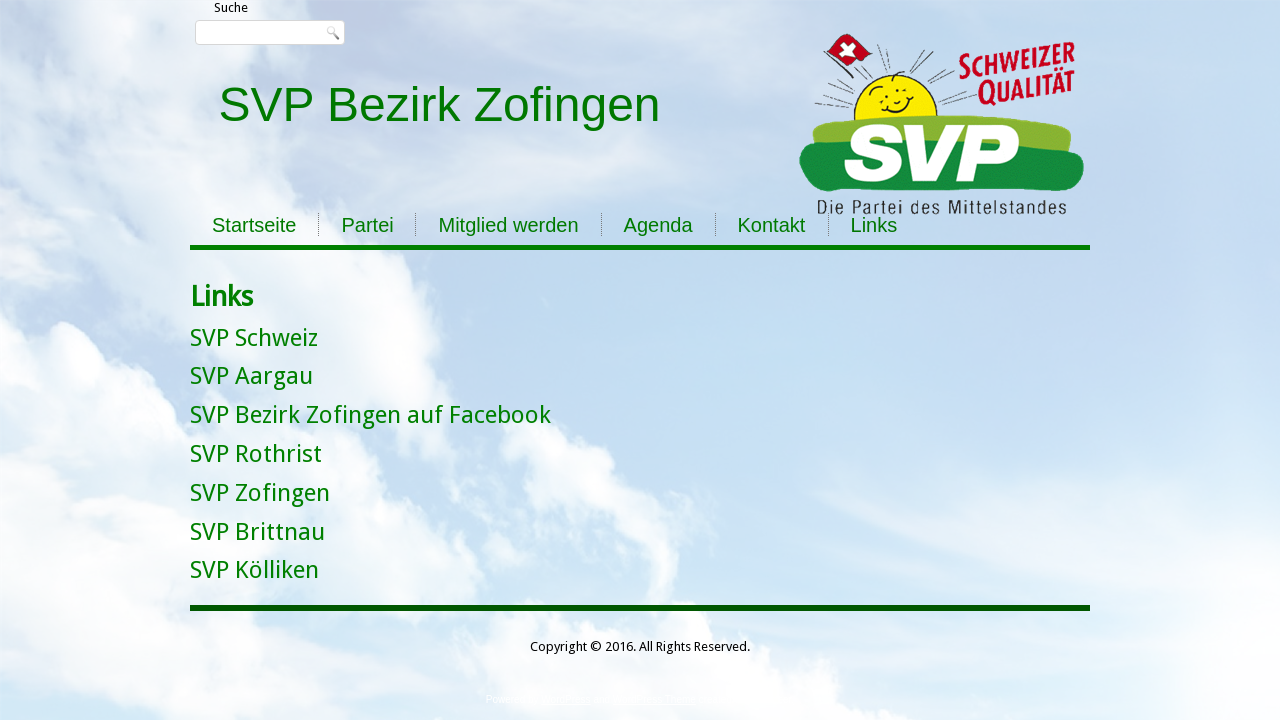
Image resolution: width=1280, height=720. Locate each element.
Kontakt (772, 225)
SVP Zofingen (260, 493)
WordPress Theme (654, 699)
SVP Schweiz (254, 338)
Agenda (658, 225)
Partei (367, 225)
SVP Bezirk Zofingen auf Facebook (370, 415)
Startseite (254, 225)
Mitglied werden (508, 225)
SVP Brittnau (257, 532)
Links (874, 225)
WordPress (565, 699)
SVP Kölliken (254, 570)
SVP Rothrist (256, 454)
